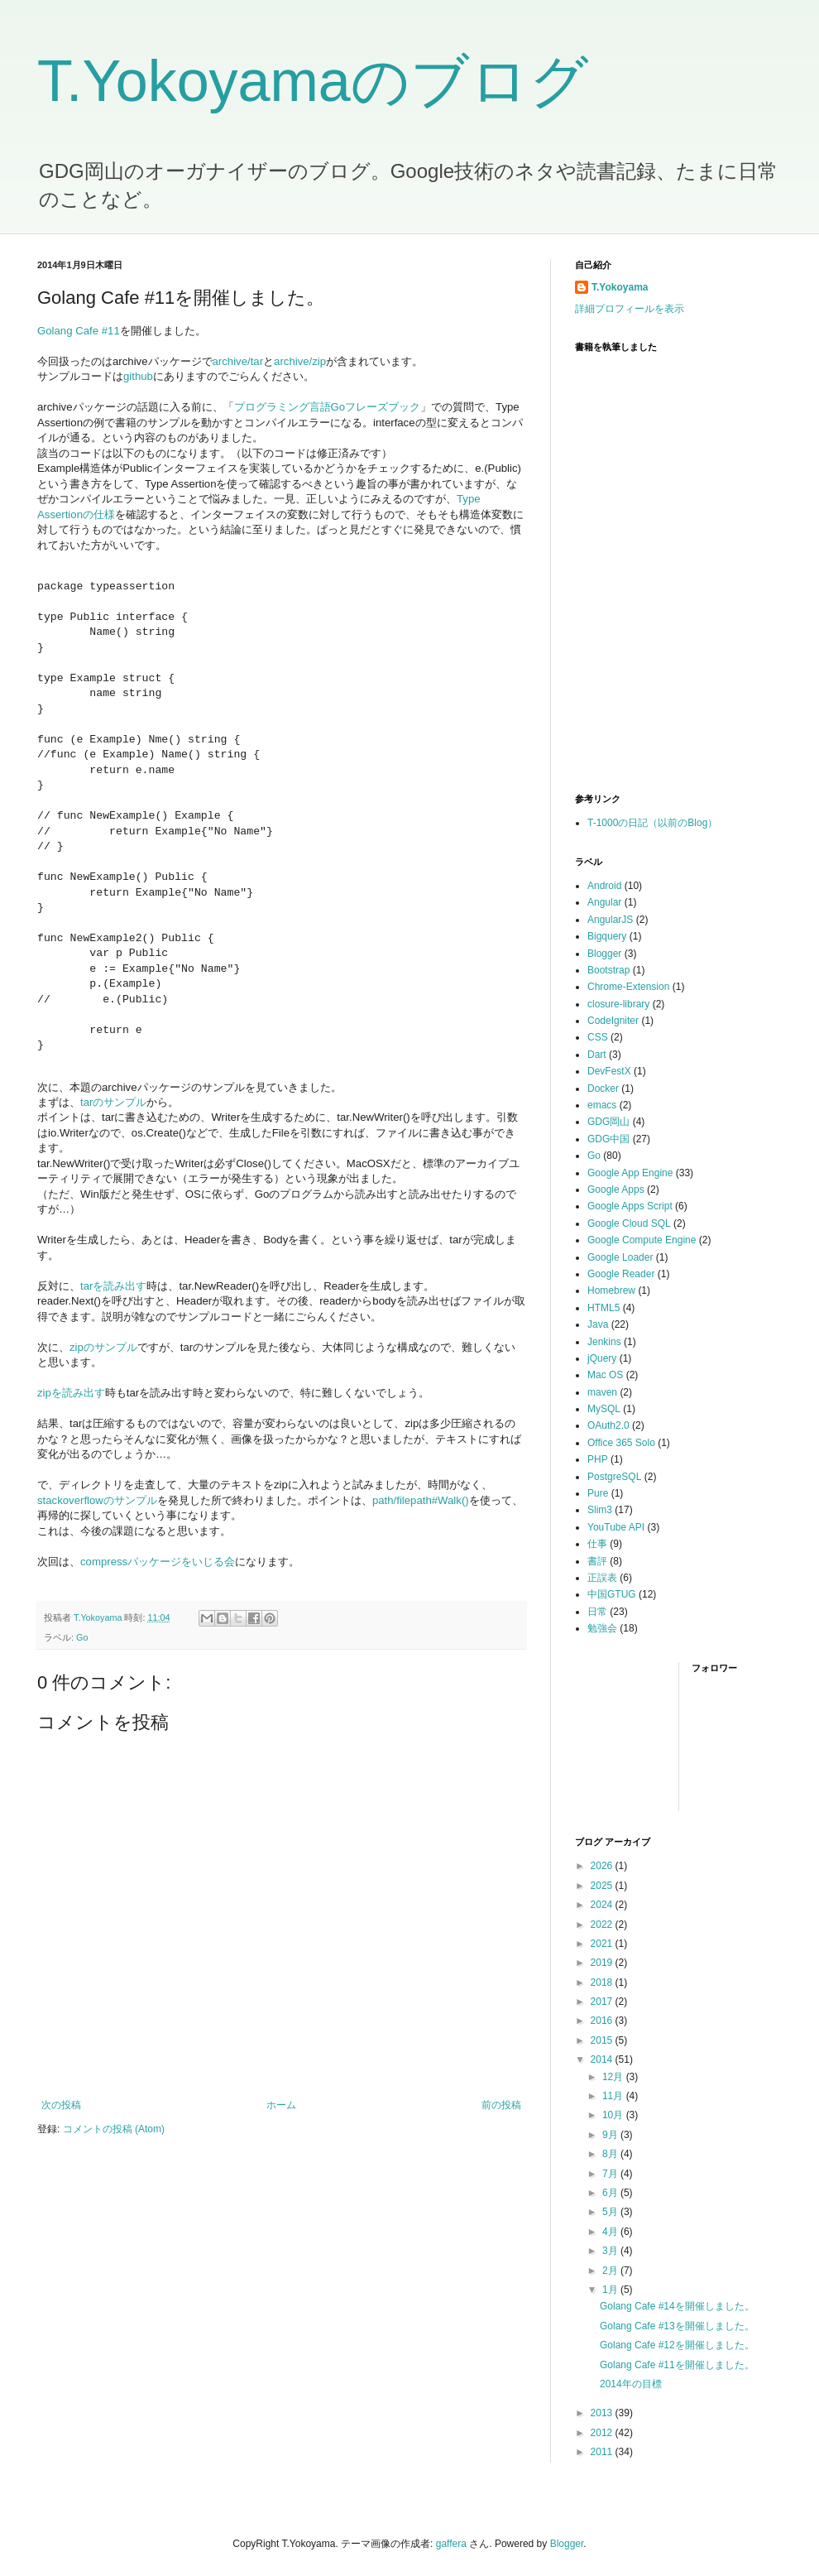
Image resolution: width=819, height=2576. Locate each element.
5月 (611, 2212)
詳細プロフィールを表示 (629, 309)
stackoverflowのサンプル (97, 1500)
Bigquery (606, 936)
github (138, 376)
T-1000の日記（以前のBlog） (652, 823)
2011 (603, 2452)
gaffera (451, 2544)
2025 (603, 1885)
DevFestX (609, 1071)
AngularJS (610, 919)
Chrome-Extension (628, 986)
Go (82, 1637)
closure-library (618, 1004)
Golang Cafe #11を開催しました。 (677, 2365)
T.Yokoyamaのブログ (313, 81)
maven (602, 1392)
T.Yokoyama (620, 287)
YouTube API (615, 1527)
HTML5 (603, 1308)
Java (597, 1324)
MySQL (603, 1409)
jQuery (601, 1358)
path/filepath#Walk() (420, 1500)
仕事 (597, 1544)
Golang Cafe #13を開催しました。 (677, 2326)
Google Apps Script (630, 1206)
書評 (597, 1561)
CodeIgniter (613, 1020)
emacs (601, 1105)
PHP (597, 1459)
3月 (611, 2250)
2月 (611, 2270)
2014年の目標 (631, 2384)
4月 (611, 2231)
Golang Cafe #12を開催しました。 (677, 2345)
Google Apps (615, 1189)
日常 (597, 1611)
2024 (603, 1904)
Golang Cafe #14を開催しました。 (677, 2306)
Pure (597, 1493)
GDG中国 (608, 1139)
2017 (603, 2001)
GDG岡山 (608, 1121)
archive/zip (300, 361)
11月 (614, 2096)
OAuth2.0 (608, 1425)
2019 (603, 1962)
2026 (603, 1866)
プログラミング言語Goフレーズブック (327, 407)
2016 (603, 2020)
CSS (597, 1037)
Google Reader (620, 1274)
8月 (611, 2154)
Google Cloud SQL (629, 1223)
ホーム (281, 2105)
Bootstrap (608, 970)
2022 (603, 1924)
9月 (611, 2135)
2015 (603, 2040)
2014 (603, 2059)
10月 (614, 2115)
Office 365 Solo (621, 1443)
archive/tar (238, 361)
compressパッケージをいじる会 (157, 1561)
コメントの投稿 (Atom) (114, 2129)
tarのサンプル (113, 1102)
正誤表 (602, 1578)
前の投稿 (501, 2105)
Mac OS (605, 1375)
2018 (603, 1982)
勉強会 (602, 1628)
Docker (603, 1088)
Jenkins (604, 1342)
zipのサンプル (103, 1347)
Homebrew (611, 1290)
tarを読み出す (113, 1286)
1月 (611, 2289)
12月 (614, 2077)
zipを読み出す (71, 1393)
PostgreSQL (614, 1477)
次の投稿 (61, 2105)
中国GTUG (611, 1594)
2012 (603, 2433)
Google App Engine (630, 1173)
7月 (611, 2174)
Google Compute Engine (641, 1240)
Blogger (604, 953)
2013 (603, 2413)
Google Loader (620, 1257)
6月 (611, 2193)
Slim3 (599, 1510)
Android (604, 886)
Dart (596, 1054)
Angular (604, 902)
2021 (603, 1943)
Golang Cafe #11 (78, 330)
